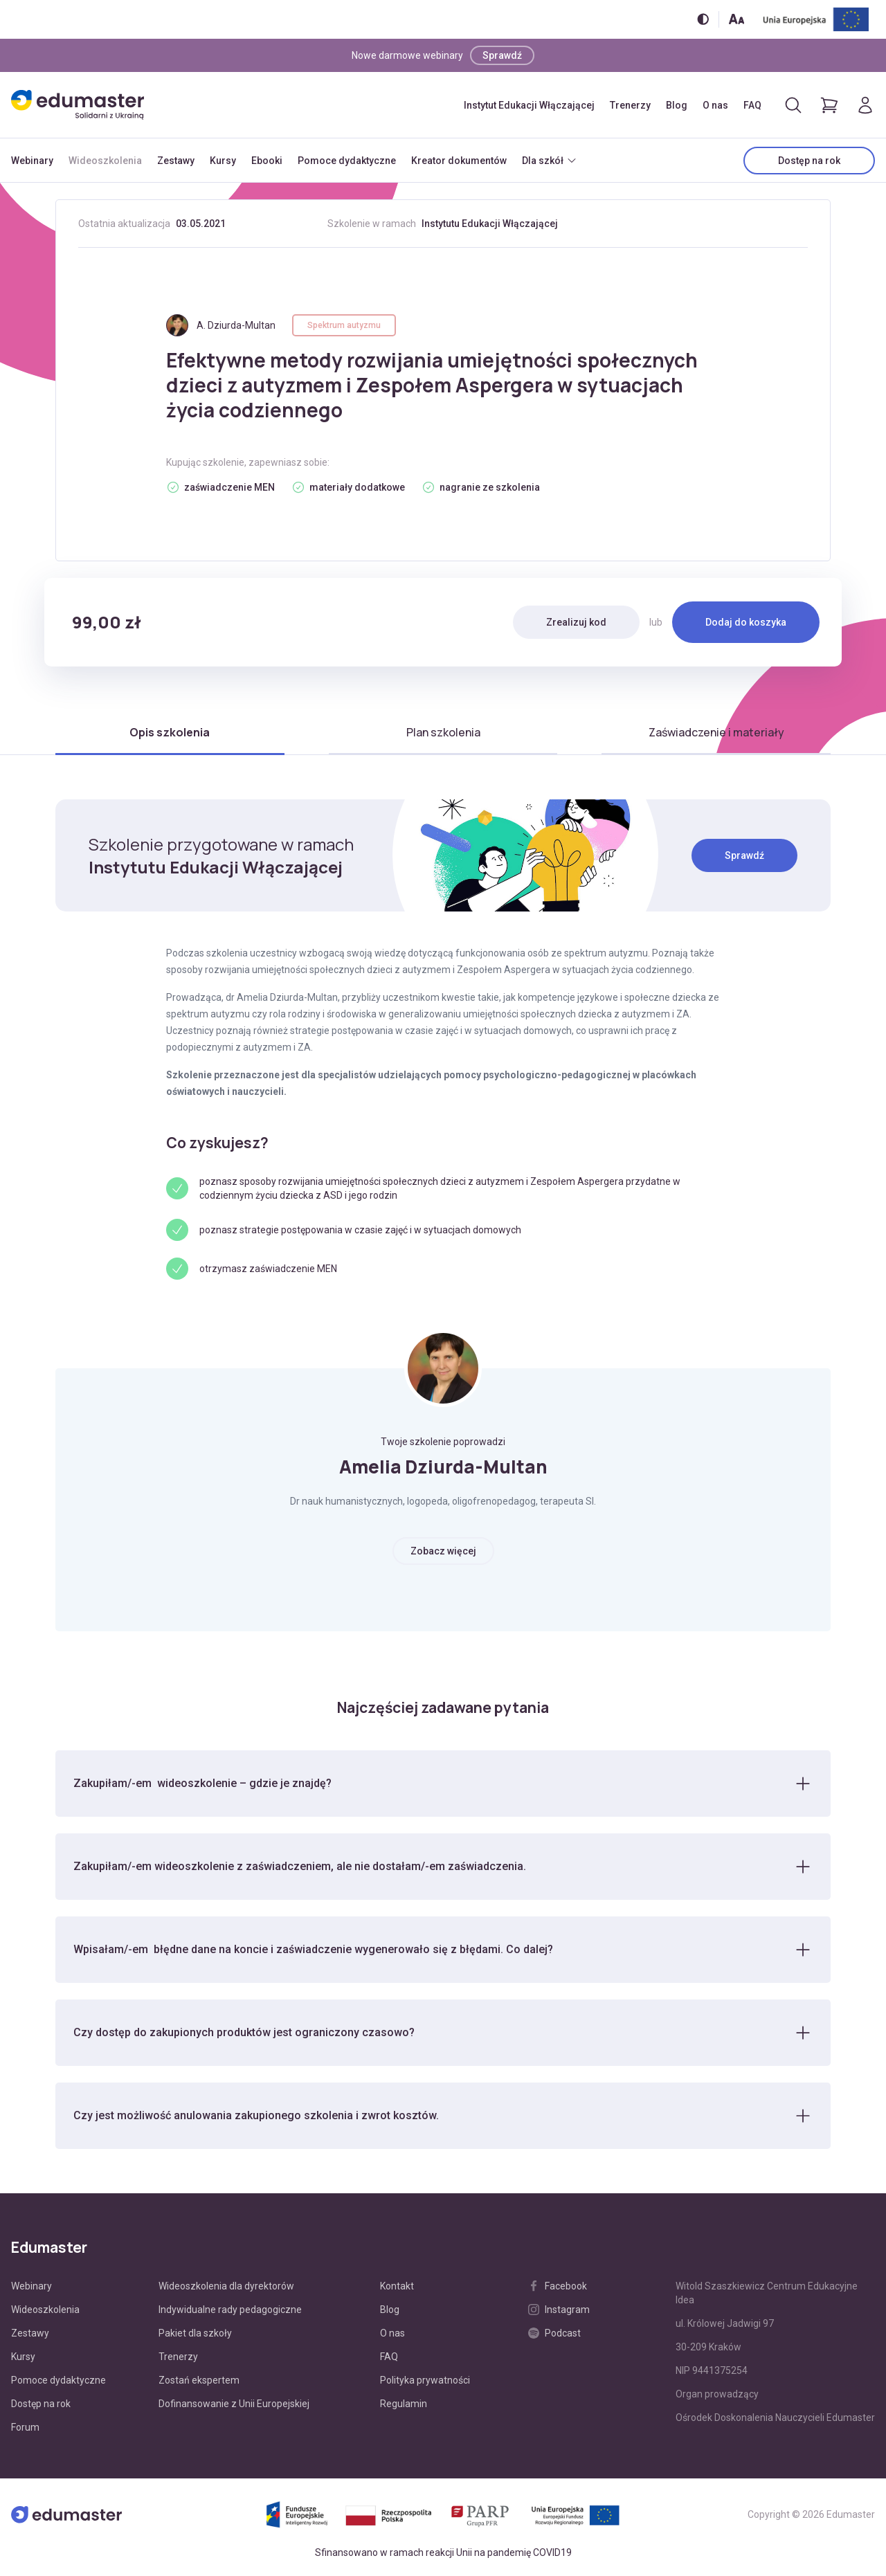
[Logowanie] (865, 105)
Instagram (559, 2309)
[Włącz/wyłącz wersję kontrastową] (703, 19)
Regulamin (403, 2403)
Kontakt (397, 2286)
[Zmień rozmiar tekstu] (736, 19)
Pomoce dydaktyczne (347, 160)
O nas (715, 105)
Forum (25, 2427)
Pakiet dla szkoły (195, 2333)
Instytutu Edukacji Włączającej (490, 223)
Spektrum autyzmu (344, 325)
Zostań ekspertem (199, 2380)
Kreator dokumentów (459, 160)
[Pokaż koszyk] (829, 105)
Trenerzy (630, 105)
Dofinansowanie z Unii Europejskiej (234, 2403)
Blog (676, 105)
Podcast (554, 2333)
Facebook (557, 2286)
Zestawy (176, 160)
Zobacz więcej (443, 1551)
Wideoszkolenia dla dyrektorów (226, 2286)
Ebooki (266, 160)
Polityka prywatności (425, 2380)
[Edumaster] (77, 105)
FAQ (752, 105)
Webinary (32, 160)
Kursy (223, 160)
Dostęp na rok (809, 160)
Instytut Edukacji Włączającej (529, 105)
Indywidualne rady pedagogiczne (230, 2309)
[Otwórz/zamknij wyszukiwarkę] (793, 105)
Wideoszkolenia (105, 160)
